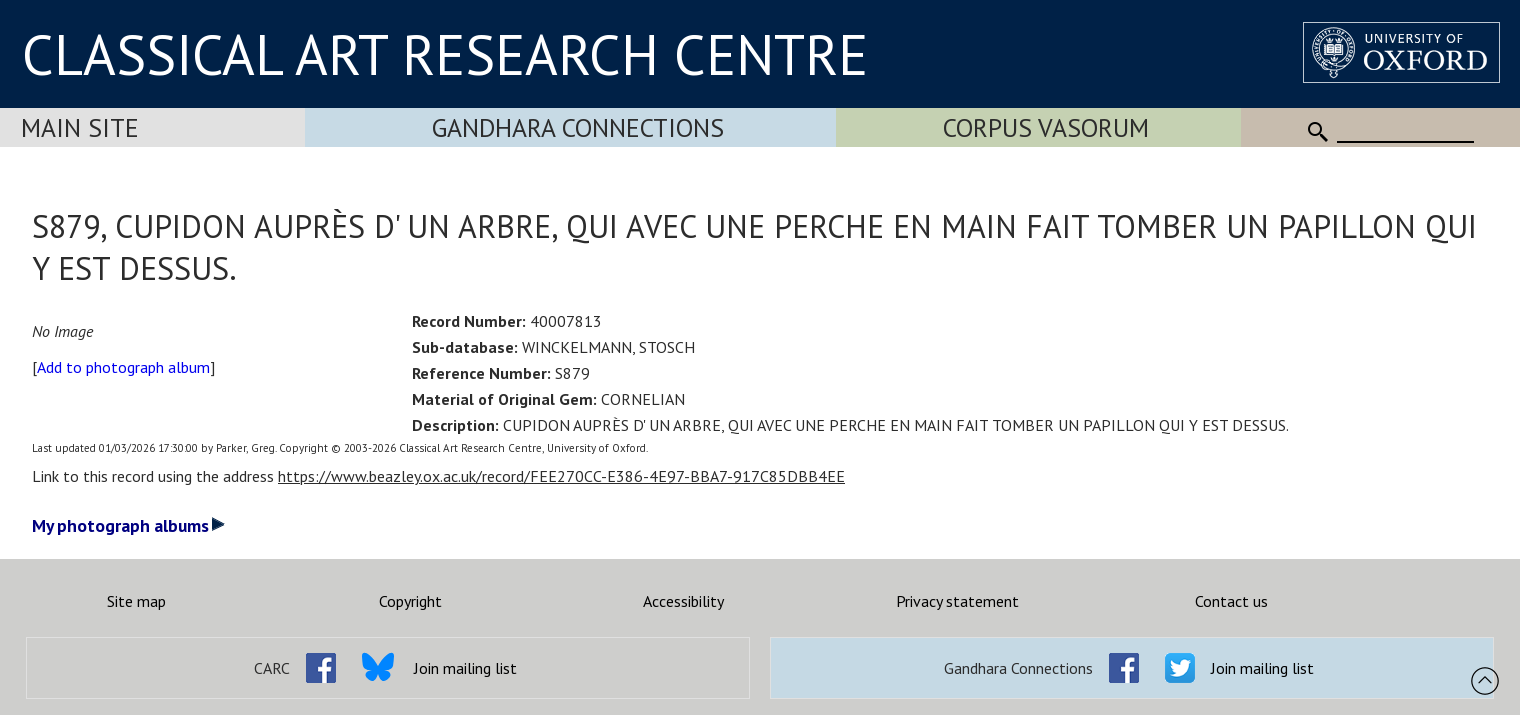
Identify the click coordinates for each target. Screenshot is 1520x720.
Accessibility (683, 601)
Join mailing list (465, 668)
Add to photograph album (123, 367)
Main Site (80, 127)
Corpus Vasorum (1046, 127)
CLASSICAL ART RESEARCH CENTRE (445, 54)
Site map (136, 601)
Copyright (410, 601)
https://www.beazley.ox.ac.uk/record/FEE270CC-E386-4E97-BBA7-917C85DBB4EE (561, 476)
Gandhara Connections (578, 127)
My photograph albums (128, 525)
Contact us (1231, 601)
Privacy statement (957, 601)
